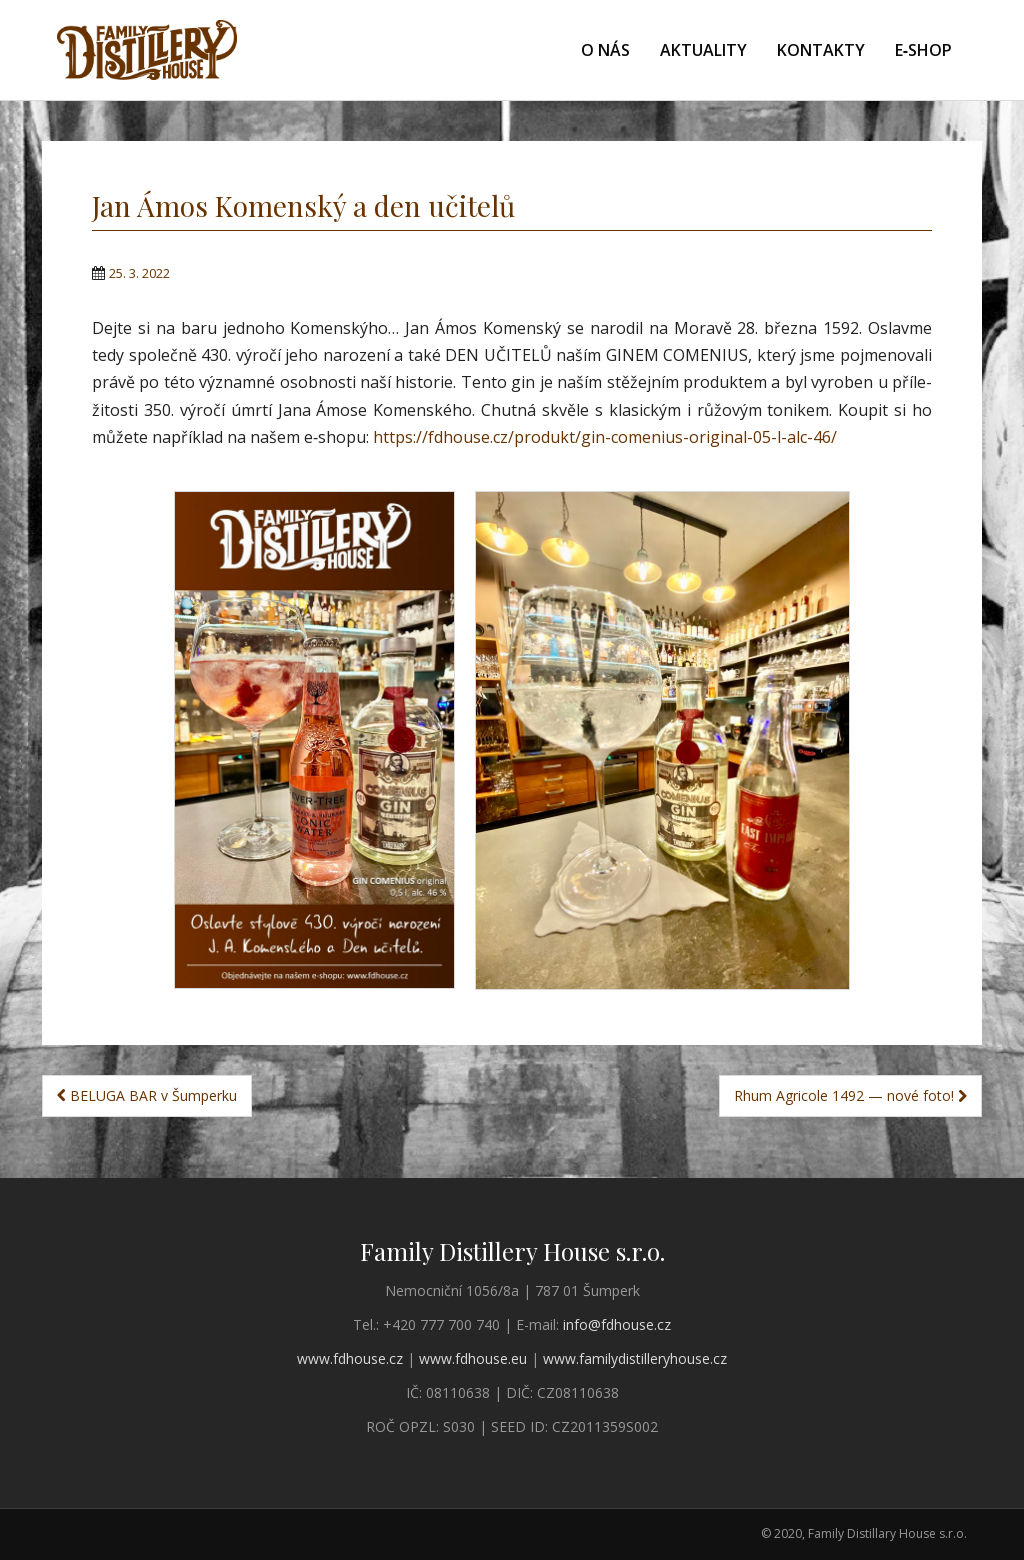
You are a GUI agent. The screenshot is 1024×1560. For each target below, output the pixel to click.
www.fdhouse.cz (350, 1358)
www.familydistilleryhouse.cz (635, 1358)
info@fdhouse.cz (617, 1324)
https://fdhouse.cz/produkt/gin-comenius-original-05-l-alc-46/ (605, 437)
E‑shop (923, 50)
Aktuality (703, 50)
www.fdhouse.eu (473, 1358)
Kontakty (821, 50)
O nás (605, 50)
